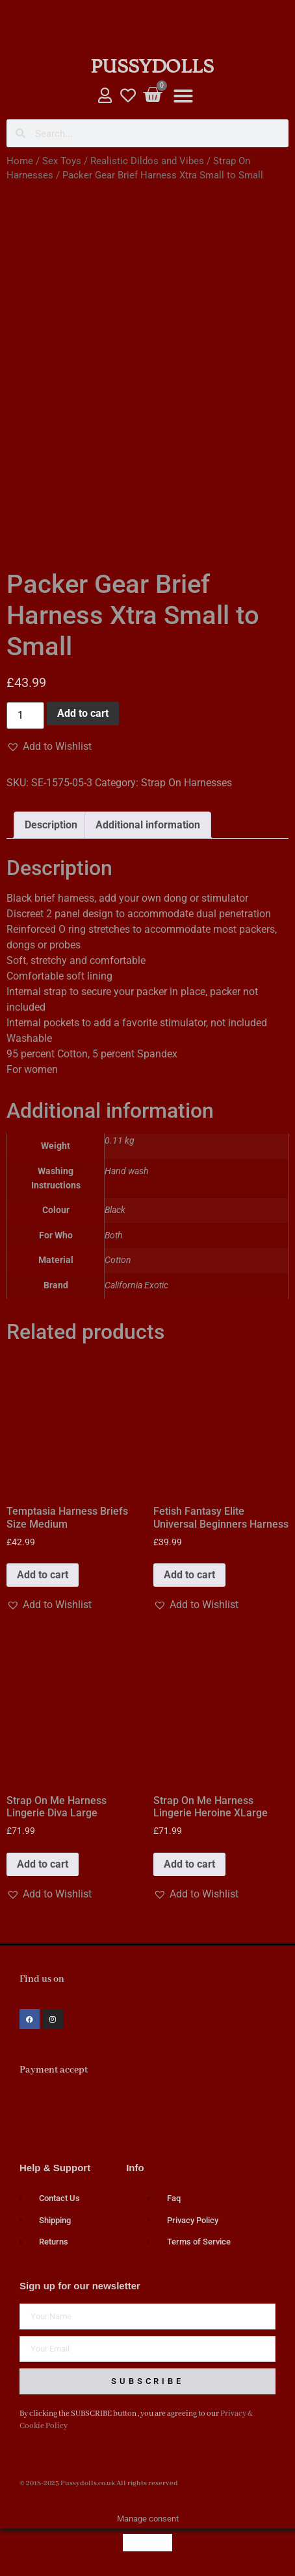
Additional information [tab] (148, 825)
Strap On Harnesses (186, 782)
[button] (183, 96)
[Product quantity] (25, 715)
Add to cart (83, 713)
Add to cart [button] (42, 1575)
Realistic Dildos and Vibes (147, 161)
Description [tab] (51, 825)
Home (19, 161)
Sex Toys (61, 161)
